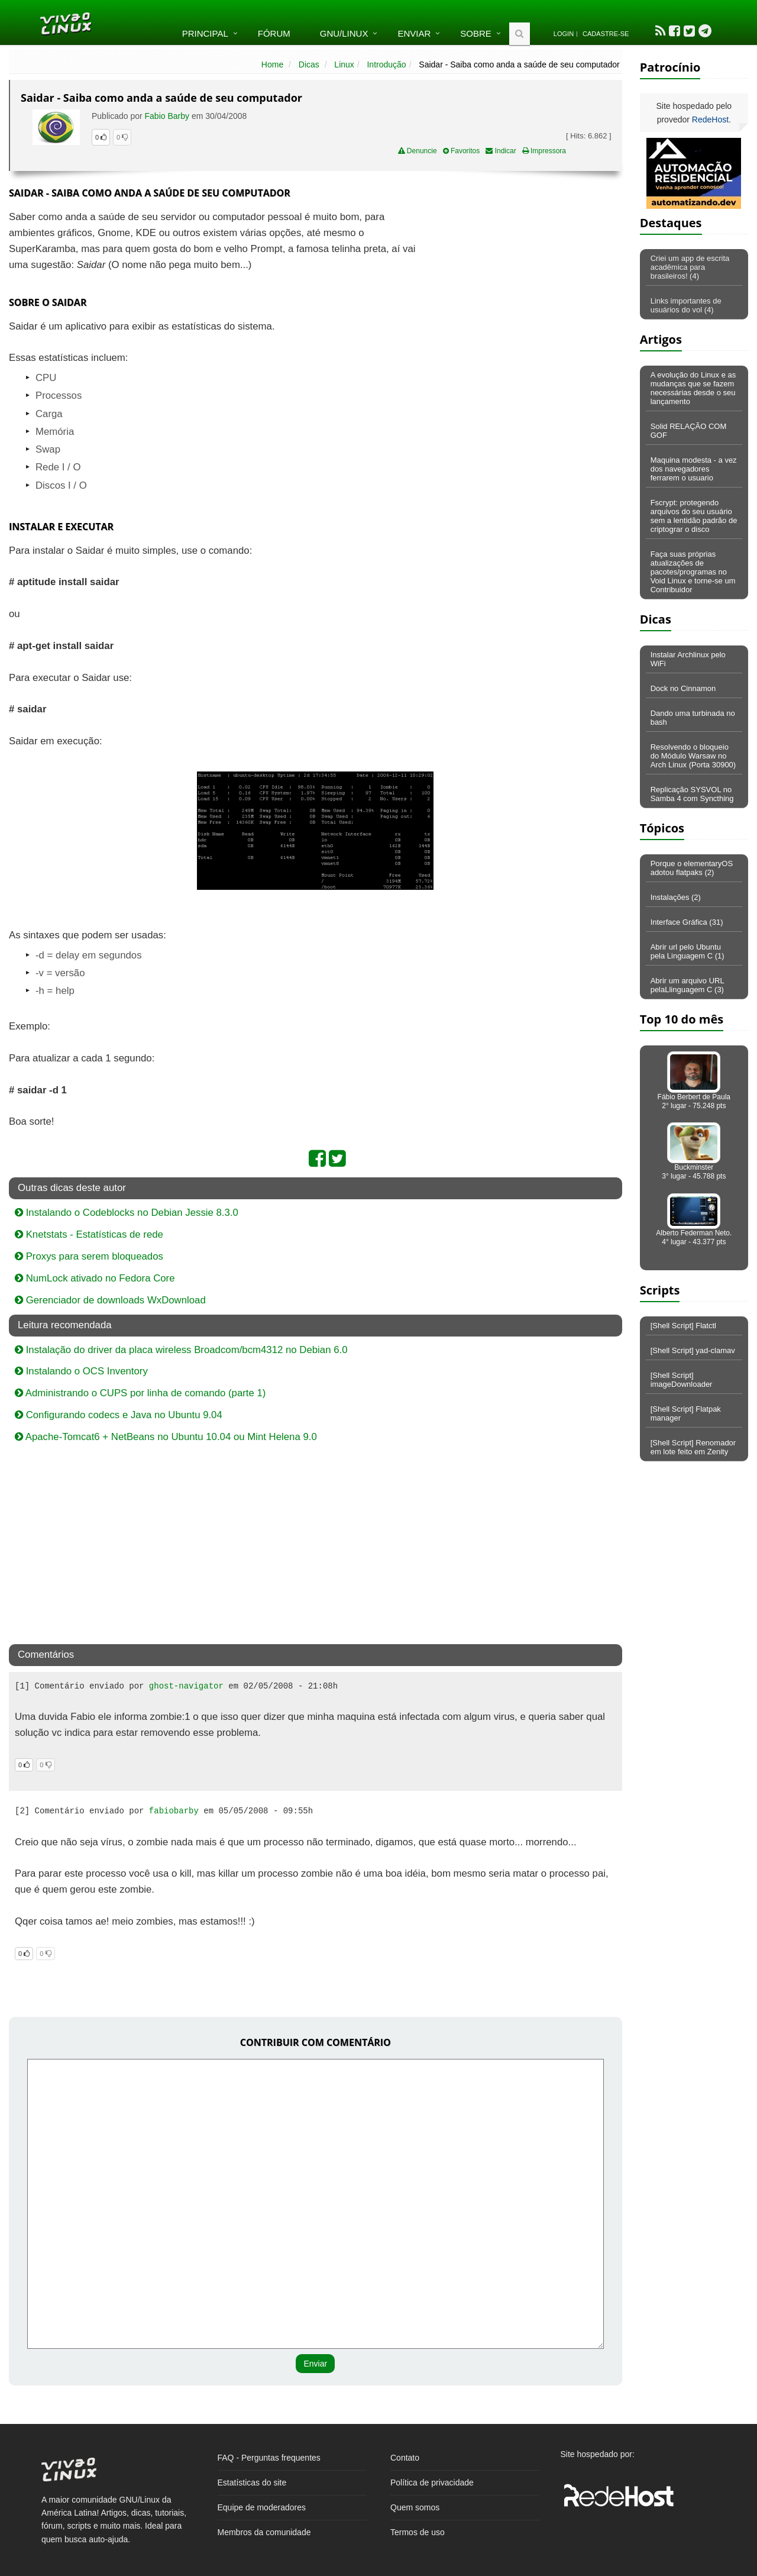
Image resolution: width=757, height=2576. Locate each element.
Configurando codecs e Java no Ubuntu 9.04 (118, 1415)
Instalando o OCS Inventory (81, 1371)
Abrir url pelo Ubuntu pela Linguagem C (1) (687, 951)
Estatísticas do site (252, 2482)
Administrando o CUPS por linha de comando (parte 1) (140, 1393)
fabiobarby (174, 1811)
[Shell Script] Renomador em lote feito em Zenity (693, 1447)
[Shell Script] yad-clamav (693, 1350)
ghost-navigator (186, 1686)
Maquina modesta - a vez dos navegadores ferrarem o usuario (694, 469)
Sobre (475, 33)
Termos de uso (417, 2532)
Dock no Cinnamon (683, 688)
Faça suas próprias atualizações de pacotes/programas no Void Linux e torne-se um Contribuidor (693, 572)
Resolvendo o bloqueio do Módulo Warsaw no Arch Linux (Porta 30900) (693, 756)
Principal (205, 33)
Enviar (414, 33)
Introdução (386, 64)
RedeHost (710, 119)
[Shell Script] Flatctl (683, 1325)
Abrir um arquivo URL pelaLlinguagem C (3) (687, 985)
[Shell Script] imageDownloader (682, 1380)
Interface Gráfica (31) (687, 922)
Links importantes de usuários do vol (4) (686, 305)
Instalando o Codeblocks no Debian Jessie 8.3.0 (126, 1212)
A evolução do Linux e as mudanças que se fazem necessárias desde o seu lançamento (693, 388)
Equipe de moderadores (262, 2507)
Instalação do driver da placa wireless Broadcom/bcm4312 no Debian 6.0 (181, 1349)
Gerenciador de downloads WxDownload (110, 1300)
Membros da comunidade (264, 2532)
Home (272, 64)
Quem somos (414, 2507)
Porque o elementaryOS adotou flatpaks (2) (692, 868)
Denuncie (417, 151)
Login (564, 33)
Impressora (544, 151)
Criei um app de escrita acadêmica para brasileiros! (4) (690, 267)
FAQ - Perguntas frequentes (269, 2457)
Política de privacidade (432, 2482)
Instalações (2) (676, 897)
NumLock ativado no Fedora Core (95, 1278)
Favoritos (461, 151)
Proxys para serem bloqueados (89, 1256)
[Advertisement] (519, 295)
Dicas (309, 64)
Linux (344, 64)
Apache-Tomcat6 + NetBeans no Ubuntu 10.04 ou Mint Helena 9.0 (166, 1436)
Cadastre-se (606, 33)
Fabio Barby (167, 116)
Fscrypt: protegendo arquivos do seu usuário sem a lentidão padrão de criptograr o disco (694, 516)
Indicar (501, 151)
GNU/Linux (344, 33)
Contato (404, 2457)
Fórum (274, 33)
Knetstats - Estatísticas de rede (89, 1234)
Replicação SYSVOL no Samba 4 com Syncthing (692, 794)
